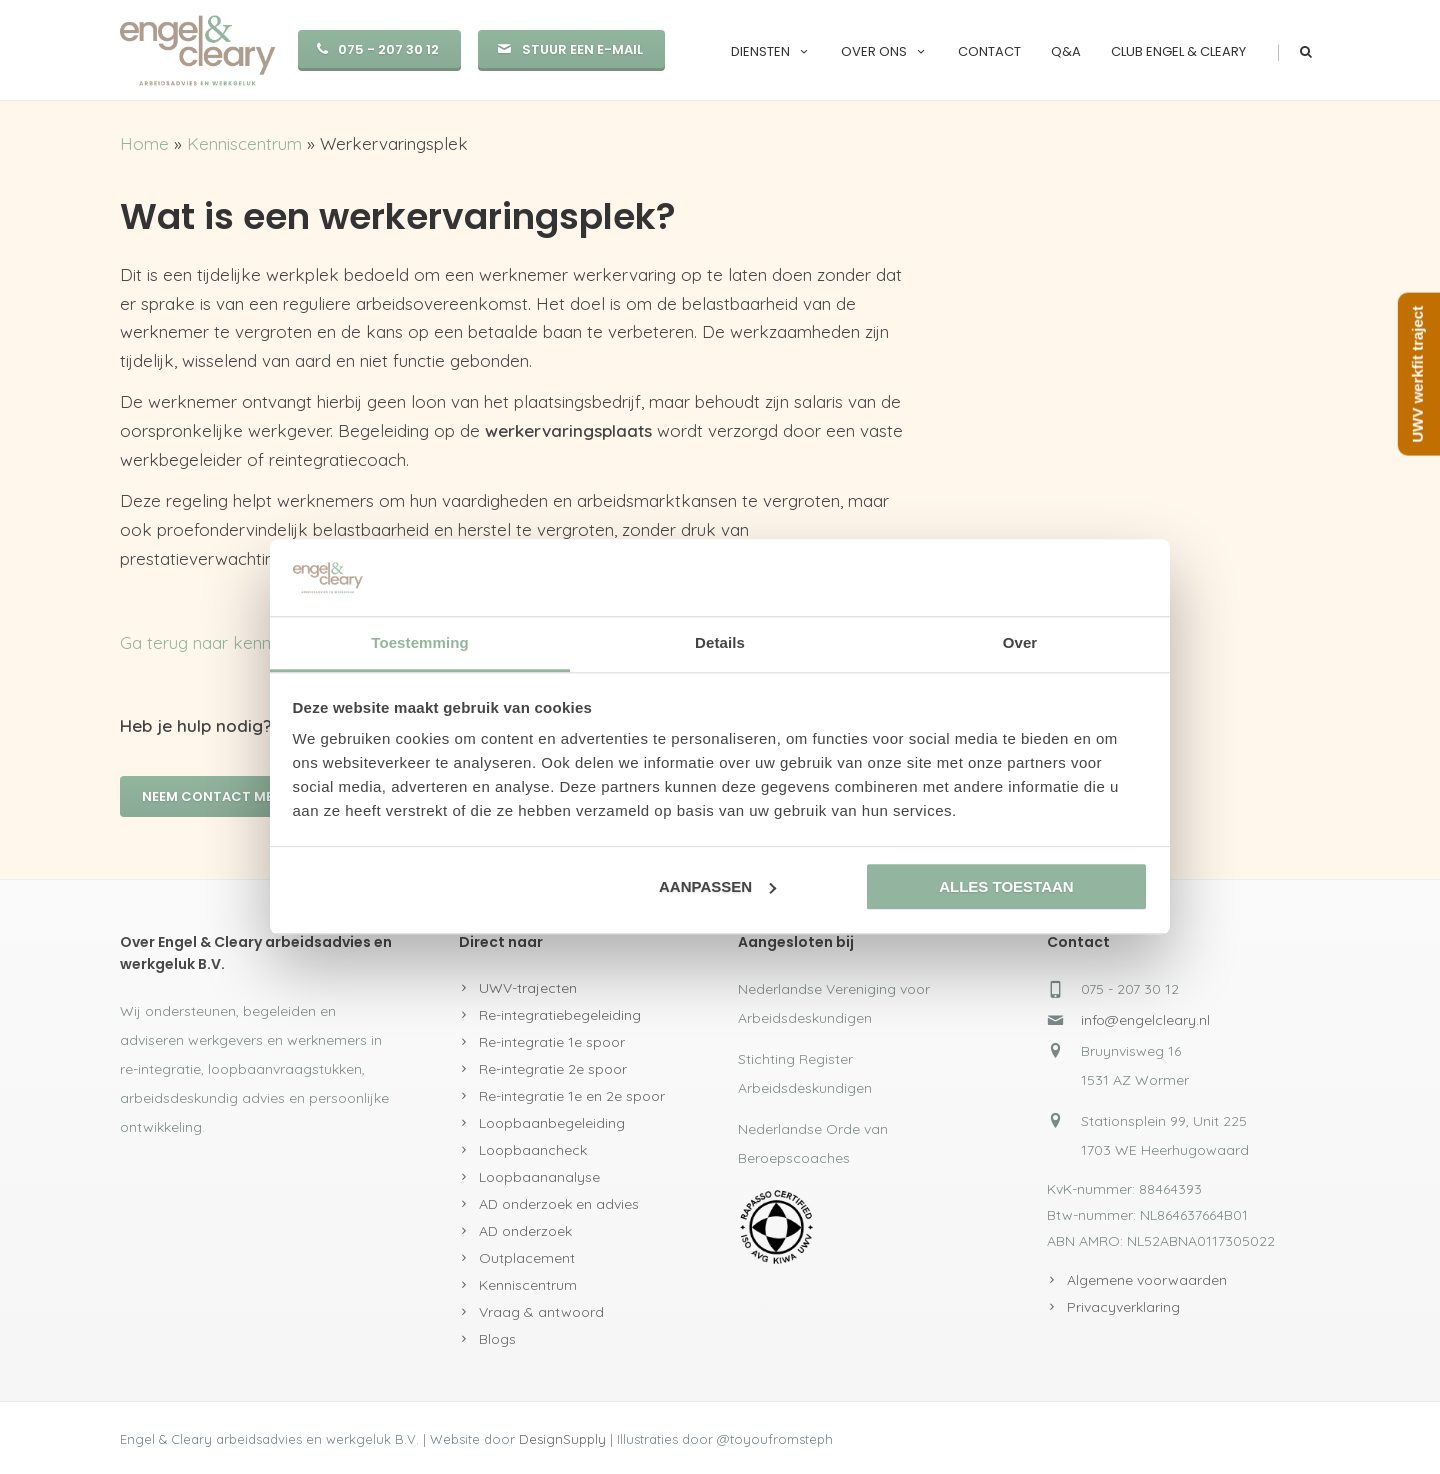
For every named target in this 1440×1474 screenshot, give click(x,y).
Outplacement (527, 1258)
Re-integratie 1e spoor (552, 1042)
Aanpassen (717, 886)
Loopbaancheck (533, 1150)
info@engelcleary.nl (1145, 1020)
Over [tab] (1020, 642)
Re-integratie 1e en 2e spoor (572, 1096)
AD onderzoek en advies (559, 1204)
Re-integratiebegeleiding (560, 1015)
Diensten (771, 51)
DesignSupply (562, 1439)
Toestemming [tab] (420, 642)
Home (144, 143)
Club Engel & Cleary (1178, 51)
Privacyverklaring (1123, 1307)
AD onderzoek (525, 1231)
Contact (989, 51)
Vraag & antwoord (541, 1312)
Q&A (1066, 51)
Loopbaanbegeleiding (552, 1123)
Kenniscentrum (244, 143)
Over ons (884, 51)
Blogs (497, 1339)
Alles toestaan (1006, 886)
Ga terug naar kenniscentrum (233, 642)
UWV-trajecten (528, 988)
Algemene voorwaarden (1147, 1280)
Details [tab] (720, 642)
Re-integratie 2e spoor (553, 1069)
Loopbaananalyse (539, 1177)
